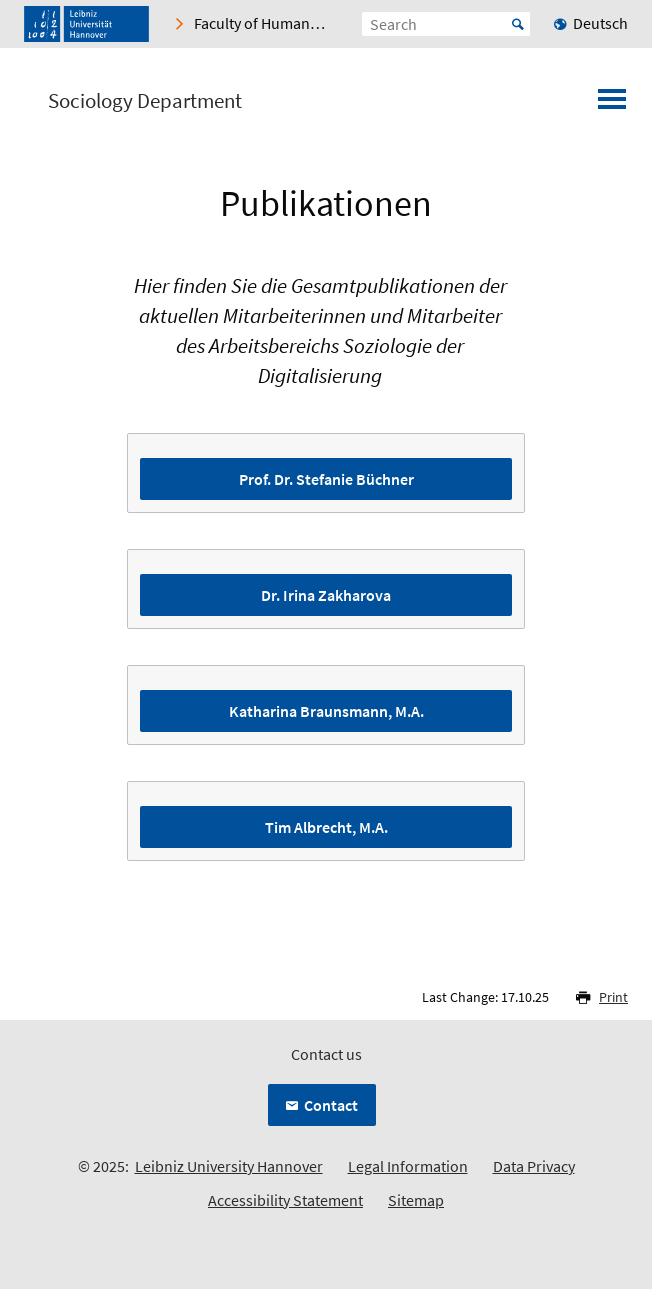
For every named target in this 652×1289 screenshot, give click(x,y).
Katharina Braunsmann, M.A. (326, 711)
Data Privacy (534, 1166)
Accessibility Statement (285, 1200)
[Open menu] (612, 105)
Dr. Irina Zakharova (326, 595)
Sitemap (416, 1200)
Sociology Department (145, 101)
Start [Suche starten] (518, 24)
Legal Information (408, 1166)
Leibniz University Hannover (229, 1166)
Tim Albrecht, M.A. (326, 827)
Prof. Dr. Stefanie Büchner (326, 479)
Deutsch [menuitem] (600, 23)
